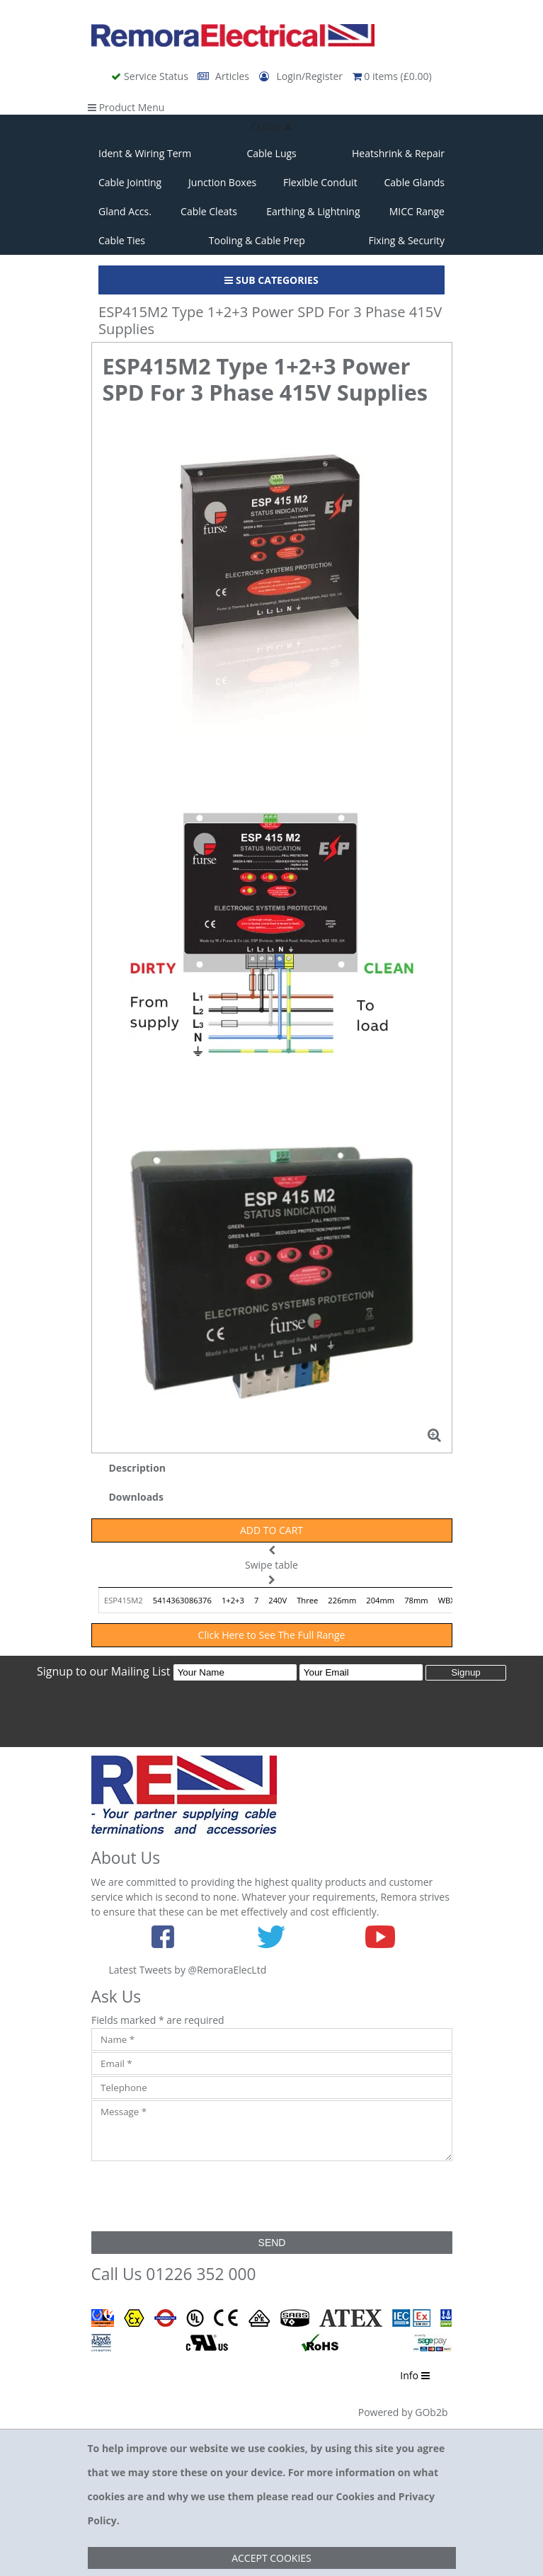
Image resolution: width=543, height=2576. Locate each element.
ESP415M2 (123, 1600)
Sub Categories (271, 280)
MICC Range (417, 211)
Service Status (150, 76)
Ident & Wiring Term (144, 153)
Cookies (355, 2496)
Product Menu (126, 107)
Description (137, 1468)
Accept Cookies (271, 2558)
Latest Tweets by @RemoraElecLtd (188, 1969)
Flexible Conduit (320, 182)
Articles (224, 76)
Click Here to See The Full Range (271, 1635)
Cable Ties (121, 240)
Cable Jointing (129, 182)
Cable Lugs (271, 153)
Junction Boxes (222, 182)
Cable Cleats (209, 211)
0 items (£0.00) (392, 76)
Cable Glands (414, 182)
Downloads (136, 1497)
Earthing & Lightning (313, 211)
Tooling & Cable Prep (257, 240)
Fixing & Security (407, 240)
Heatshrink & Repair (398, 153)
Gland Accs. (125, 211)
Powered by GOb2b (403, 2412)
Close (271, 126)
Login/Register (302, 76)
